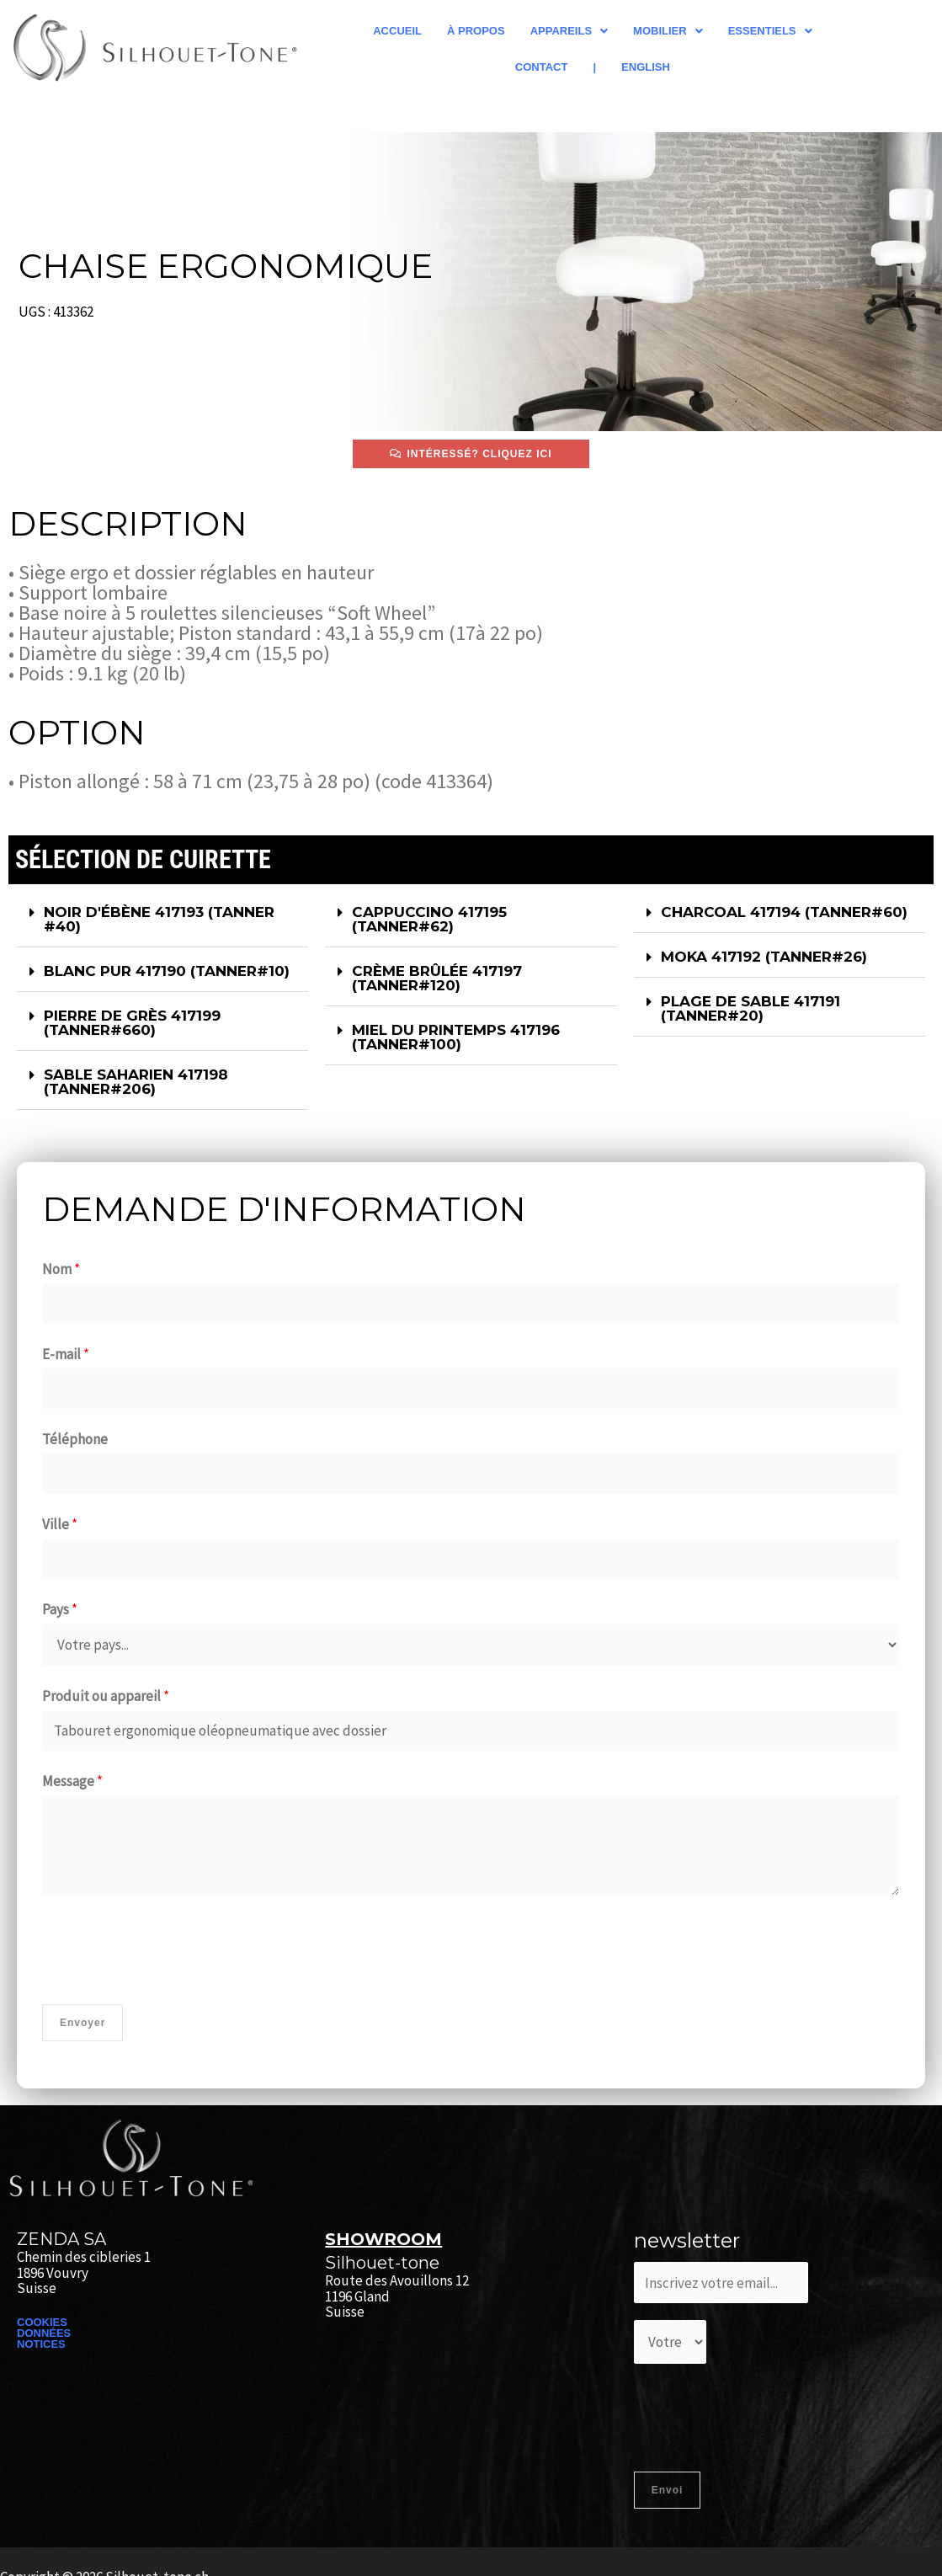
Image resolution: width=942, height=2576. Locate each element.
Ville (59, 1524)
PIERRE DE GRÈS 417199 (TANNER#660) (132, 1022)
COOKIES (42, 2322)
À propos (476, 30)
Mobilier (668, 30)
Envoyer (82, 2023)
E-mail (65, 1354)
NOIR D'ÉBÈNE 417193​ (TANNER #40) (159, 919)
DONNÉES (44, 2333)
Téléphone (75, 1439)
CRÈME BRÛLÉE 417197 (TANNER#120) (437, 978)
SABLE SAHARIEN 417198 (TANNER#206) (136, 1081)
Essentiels (770, 30)
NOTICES (41, 2344)
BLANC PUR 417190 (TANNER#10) (167, 971)
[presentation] (170, 1946)
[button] (569, 31)
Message (72, 1781)
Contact (541, 67)
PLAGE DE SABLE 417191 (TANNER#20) (750, 1008)
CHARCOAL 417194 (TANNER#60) (784, 912)
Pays (59, 1609)
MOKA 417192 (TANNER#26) (764, 956)
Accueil (397, 30)
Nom (61, 1269)
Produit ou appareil (105, 1696)
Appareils (569, 30)
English (645, 67)
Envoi (668, 2490)
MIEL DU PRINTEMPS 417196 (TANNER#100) (456, 1037)
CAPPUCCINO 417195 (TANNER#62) (429, 919)
